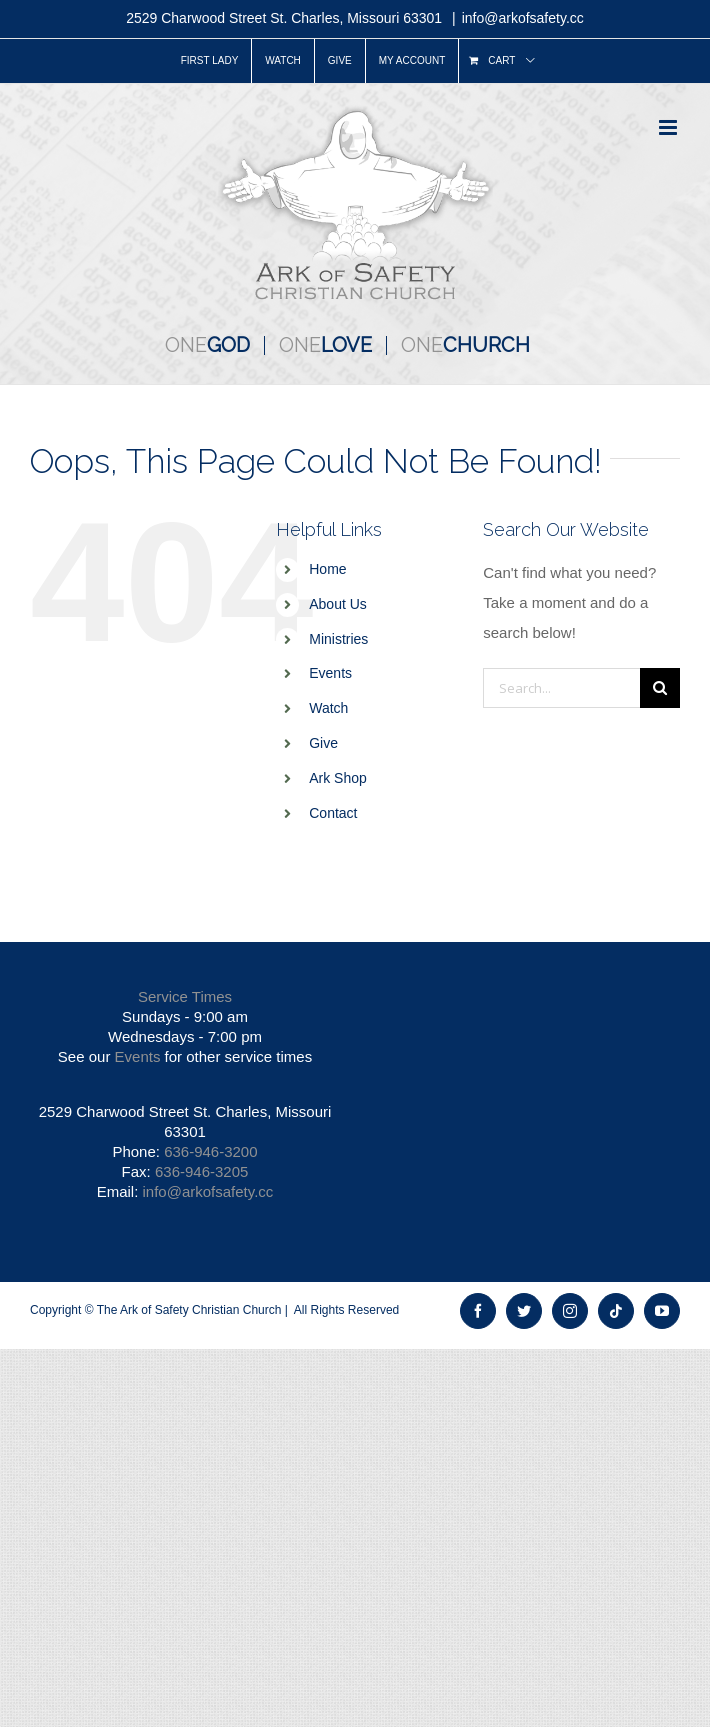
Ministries (338, 639)
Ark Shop (338, 778)
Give (323, 743)
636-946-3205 (201, 1171)
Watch (328, 708)
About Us (338, 604)
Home (327, 569)
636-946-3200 (210, 1151)
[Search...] (561, 688)
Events (330, 673)
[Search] (660, 688)
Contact (333, 813)
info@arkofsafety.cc (523, 18)
